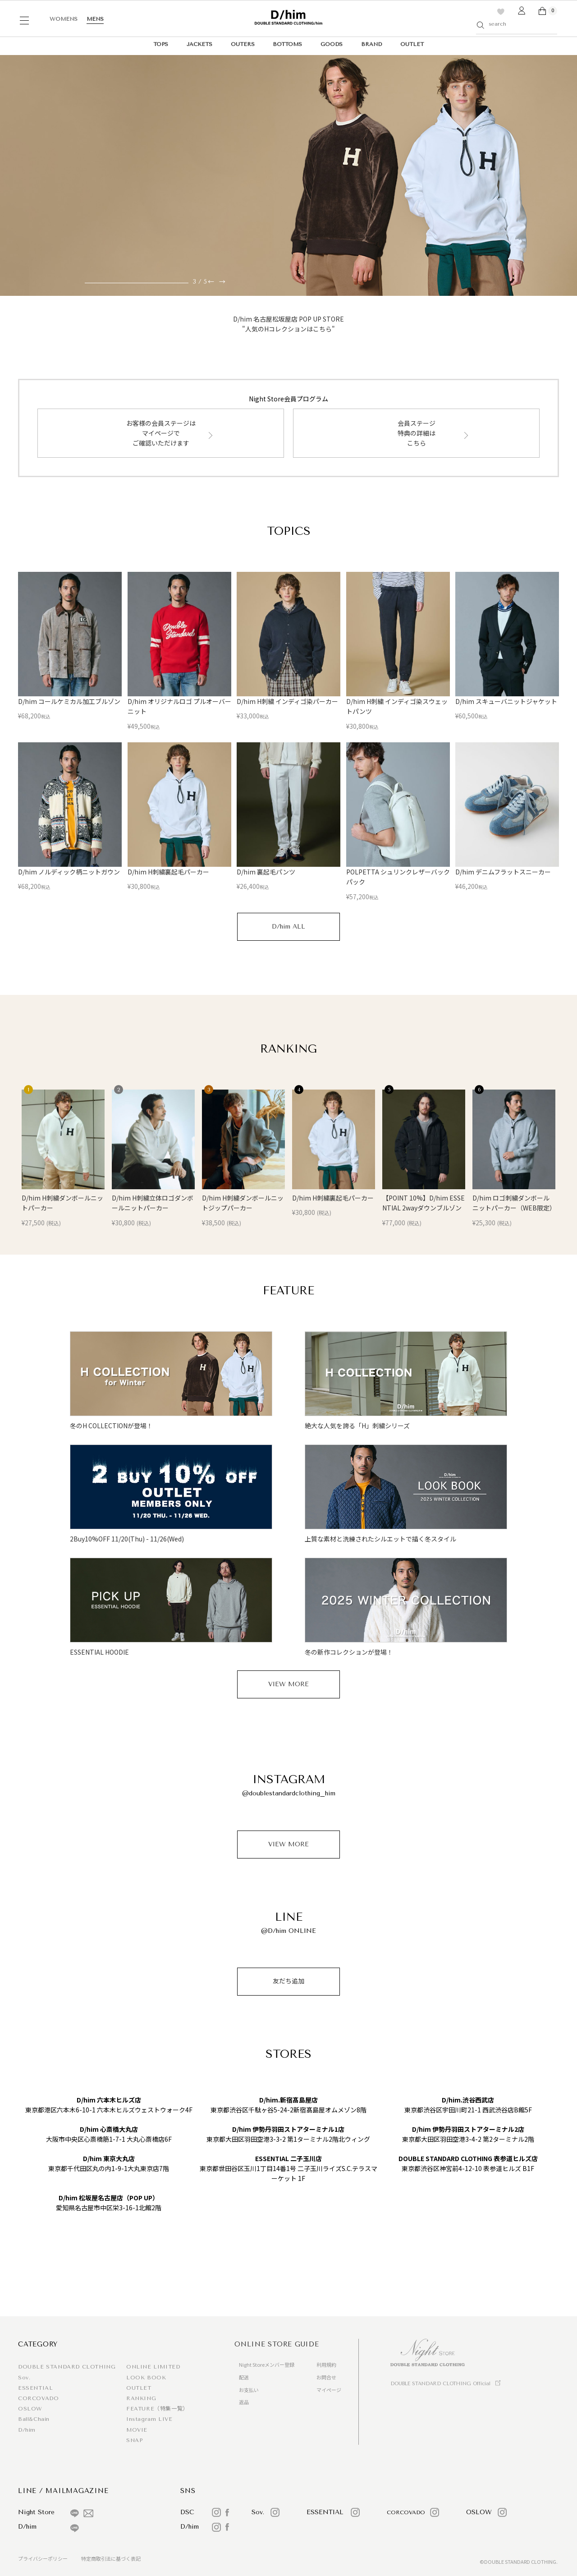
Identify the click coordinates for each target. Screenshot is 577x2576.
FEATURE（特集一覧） (157, 2409)
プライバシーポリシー (43, 2558)
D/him (27, 2430)
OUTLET (412, 44)
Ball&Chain (34, 2419)
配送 (244, 2377)
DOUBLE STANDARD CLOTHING (66, 2367)
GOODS (332, 44)
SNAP (134, 2440)
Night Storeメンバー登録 (266, 2364)
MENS (95, 19)
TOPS (160, 44)
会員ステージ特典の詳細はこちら (416, 433)
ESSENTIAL (35, 2388)
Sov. (24, 2377)
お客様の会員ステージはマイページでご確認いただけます (161, 433)
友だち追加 (288, 1981)
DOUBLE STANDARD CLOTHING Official (440, 2384)
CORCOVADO (38, 2398)
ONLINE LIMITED (153, 2367)
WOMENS (64, 19)
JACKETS (199, 44)
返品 (244, 2402)
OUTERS (243, 44)
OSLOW (30, 2409)
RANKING (141, 2398)
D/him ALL (288, 926)
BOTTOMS (287, 44)
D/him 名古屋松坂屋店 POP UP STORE (288, 318)
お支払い (249, 2389)
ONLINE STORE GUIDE (276, 2344)
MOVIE (136, 2430)
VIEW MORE (288, 1684)
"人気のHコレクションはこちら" (288, 328)
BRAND (371, 44)
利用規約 (326, 2364)
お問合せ (326, 2377)
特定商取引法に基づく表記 (111, 2558)
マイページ (328, 2389)
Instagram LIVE (149, 2419)
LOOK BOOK (146, 2377)
